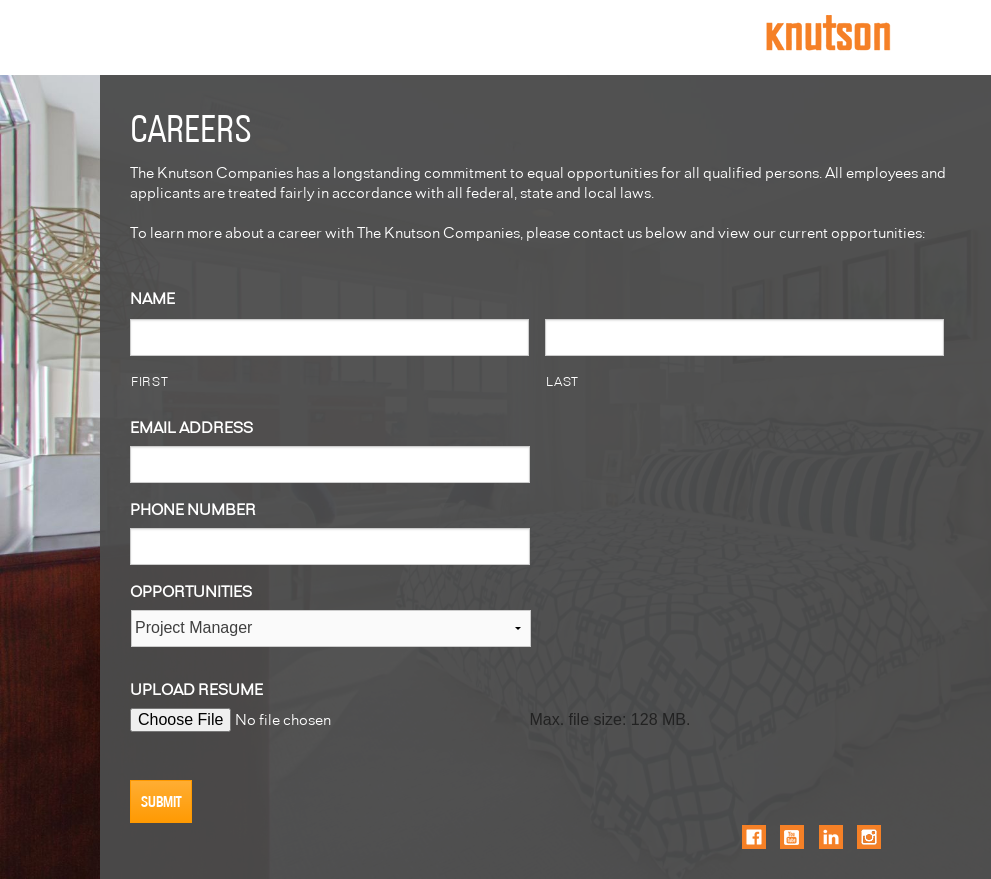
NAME (152, 297)
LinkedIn (831, 837)
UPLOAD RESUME (196, 688)
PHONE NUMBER (193, 508)
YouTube (792, 837)
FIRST (149, 381)
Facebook (754, 837)
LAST (562, 381)
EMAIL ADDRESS (191, 426)
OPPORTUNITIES (191, 590)
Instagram (869, 837)
